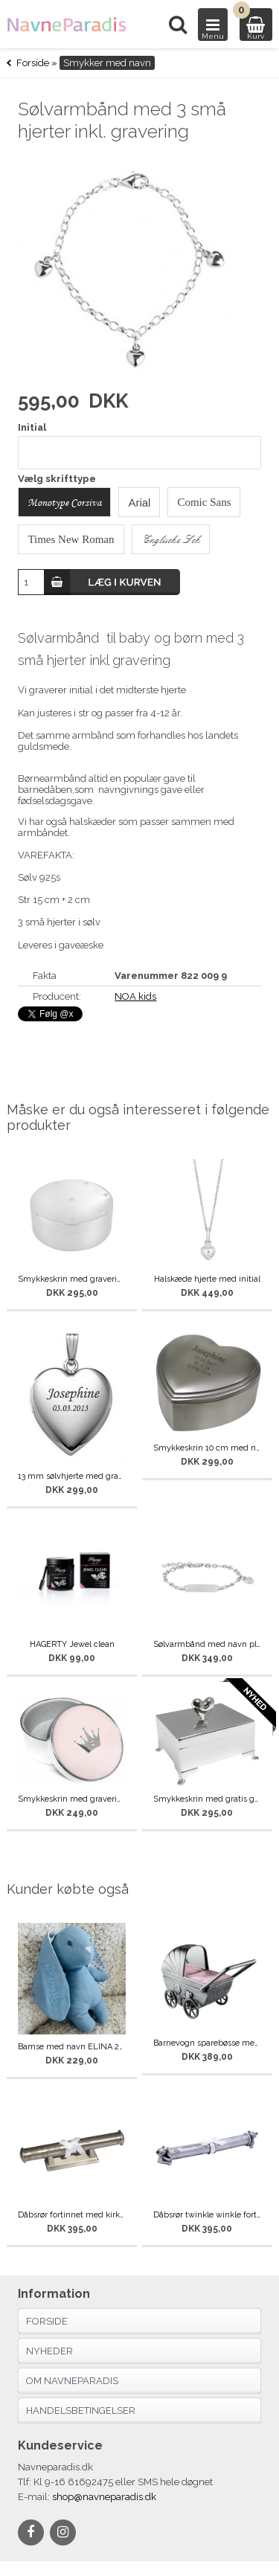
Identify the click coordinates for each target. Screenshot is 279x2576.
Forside (32, 62)
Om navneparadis (72, 2380)
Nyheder (49, 2351)
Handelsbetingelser (80, 2410)
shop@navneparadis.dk (104, 2496)
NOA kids (135, 996)
